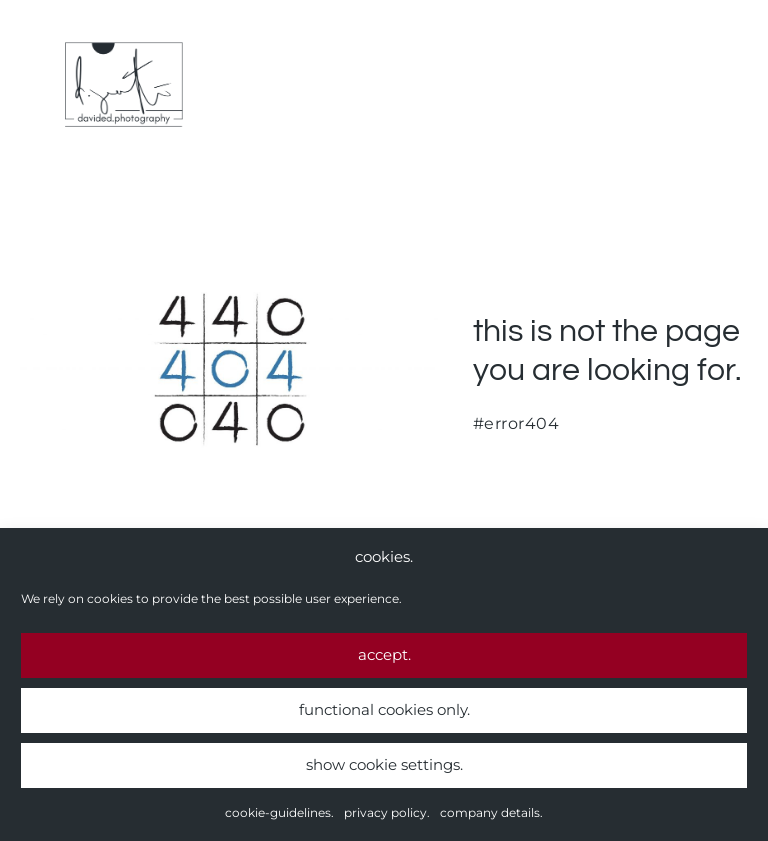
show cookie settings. (384, 765)
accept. (384, 655)
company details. (491, 813)
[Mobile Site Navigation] (740, 85)
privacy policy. (387, 813)
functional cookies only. (384, 710)
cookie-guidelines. (279, 813)
